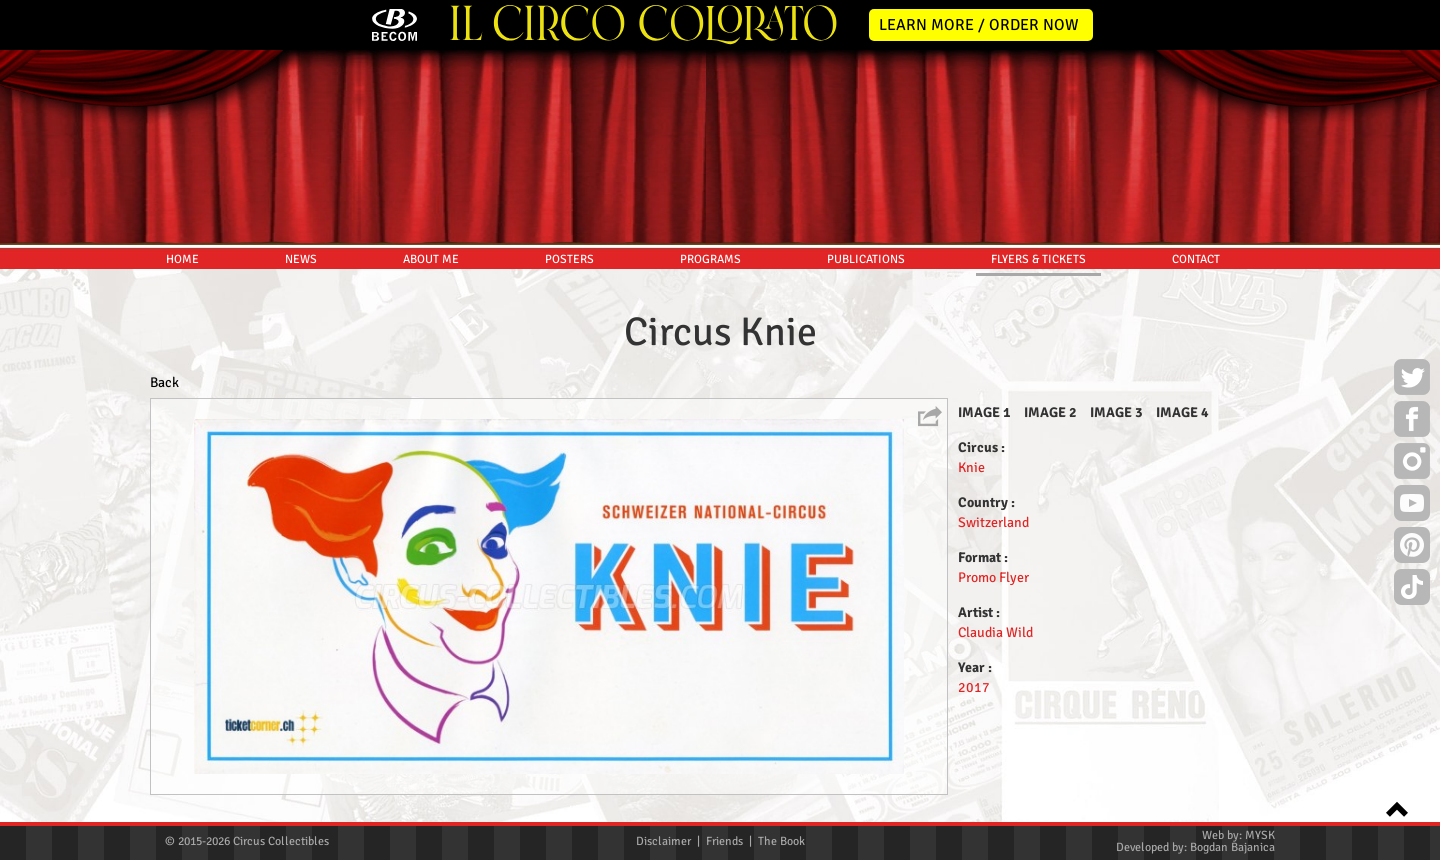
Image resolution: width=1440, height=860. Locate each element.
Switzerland (993, 522)
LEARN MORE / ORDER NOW (979, 25)
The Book (781, 841)
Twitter (1412, 380)
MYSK (1260, 835)
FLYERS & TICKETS (1038, 259)
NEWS (301, 259)
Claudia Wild (995, 632)
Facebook (1412, 422)
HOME (182, 259)
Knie (971, 467)
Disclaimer (663, 841)
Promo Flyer (993, 577)
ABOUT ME (431, 259)
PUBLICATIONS (866, 259)
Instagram (1412, 464)
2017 (974, 687)
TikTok (1412, 590)
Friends (724, 841)
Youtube (1412, 506)
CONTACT (1196, 259)
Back (164, 382)
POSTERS (569, 259)
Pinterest (1412, 548)
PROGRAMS (710, 259)
